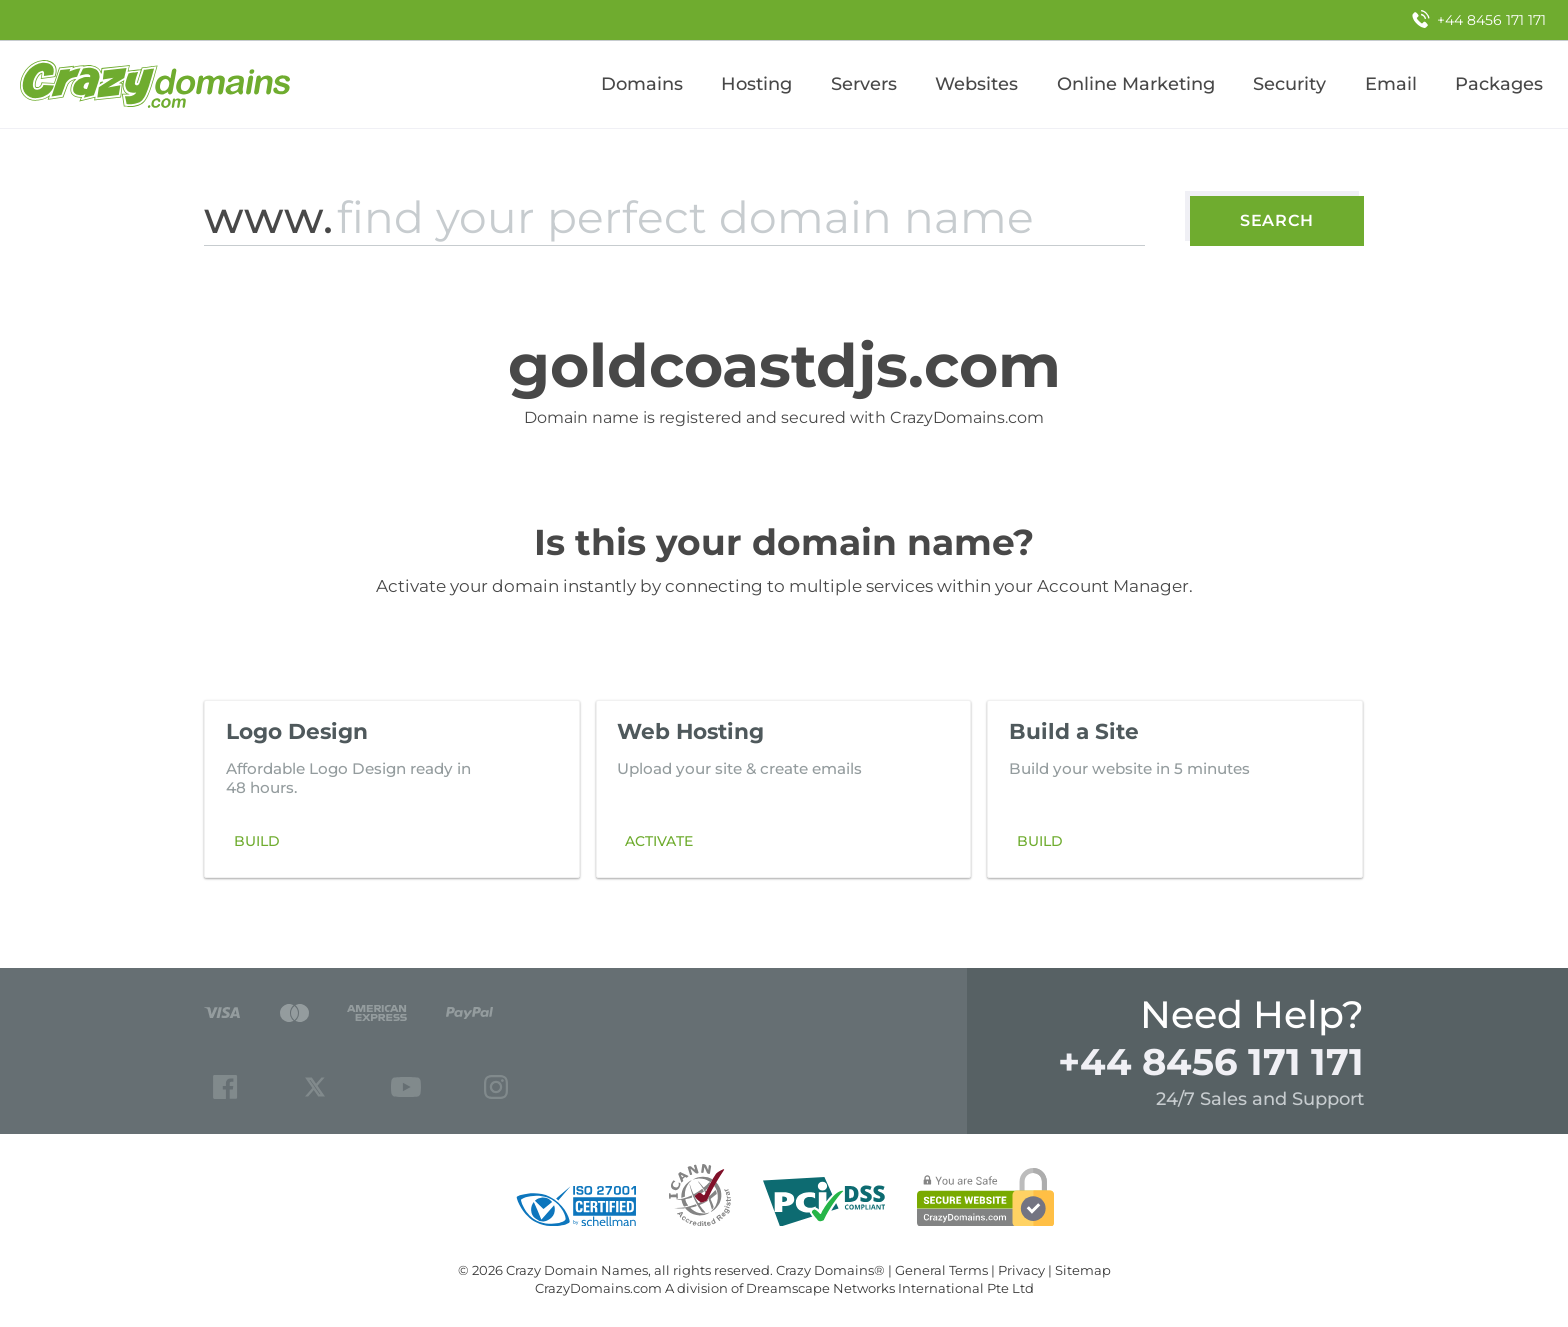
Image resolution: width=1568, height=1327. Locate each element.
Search (1277, 220)
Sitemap (1083, 1270)
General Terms (941, 1270)
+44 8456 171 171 (1211, 1061)
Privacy (1021, 1270)
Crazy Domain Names (577, 1270)
